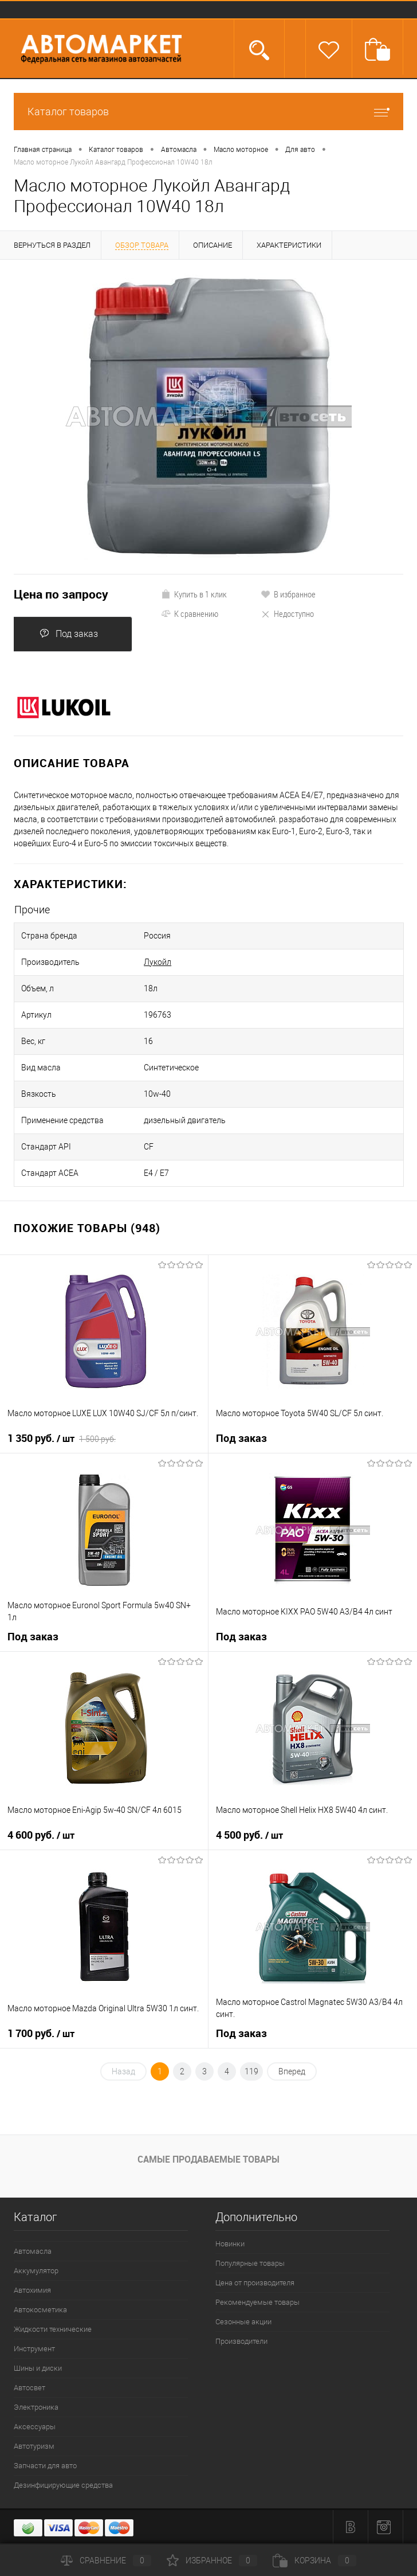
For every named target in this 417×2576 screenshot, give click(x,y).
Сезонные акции (243, 2321)
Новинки (230, 2243)
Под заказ (69, 633)
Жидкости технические (53, 2329)
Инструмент (34, 2348)
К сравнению (189, 613)
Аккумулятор (36, 2270)
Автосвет (29, 2387)
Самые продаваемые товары (208, 2159)
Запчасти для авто (45, 2465)
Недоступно (287, 613)
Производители (241, 2341)
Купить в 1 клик (194, 594)
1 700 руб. (40, 2033)
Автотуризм (34, 2446)
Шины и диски (38, 2368)
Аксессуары (35, 2426)
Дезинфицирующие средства (63, 2485)
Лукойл (157, 962)
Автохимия (32, 2290)
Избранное (212, 2560)
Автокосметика (40, 2309)
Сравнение (106, 2560)
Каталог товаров (208, 111)
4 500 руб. (249, 1835)
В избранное (288, 594)
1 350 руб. (61, 1438)
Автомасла (33, 2251)
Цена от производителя (254, 2282)
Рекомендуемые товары (257, 2302)
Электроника (36, 2407)
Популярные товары (250, 2263)
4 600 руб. (40, 1835)
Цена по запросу (61, 594)
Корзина (314, 2560)
